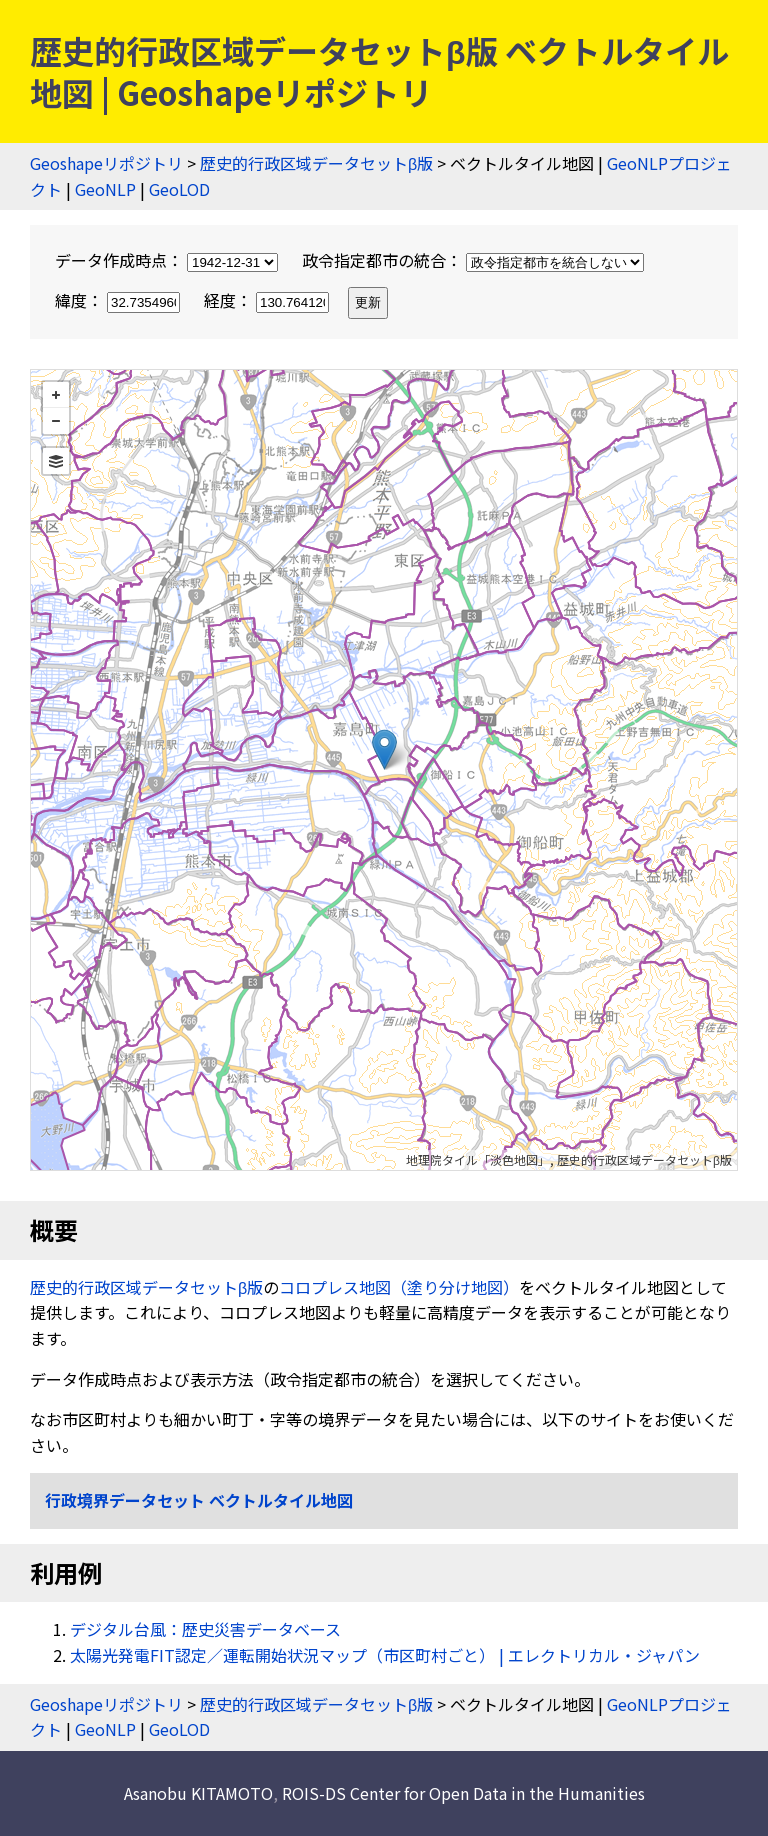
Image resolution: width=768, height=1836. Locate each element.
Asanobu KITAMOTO (198, 1793)
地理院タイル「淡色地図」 (478, 1159)
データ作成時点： (168, 260)
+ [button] (56, 395)
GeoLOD (179, 189)
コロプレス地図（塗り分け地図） (399, 1287)
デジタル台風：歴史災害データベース (205, 1629)
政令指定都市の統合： (473, 260)
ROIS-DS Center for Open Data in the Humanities (463, 1793)
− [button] (56, 421)
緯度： (119, 300)
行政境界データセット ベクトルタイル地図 (199, 1500)
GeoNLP (105, 189)
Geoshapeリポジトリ (106, 163)
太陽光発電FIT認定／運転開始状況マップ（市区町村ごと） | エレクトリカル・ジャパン (385, 1655)
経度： (268, 300)
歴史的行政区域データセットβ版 (316, 163)
